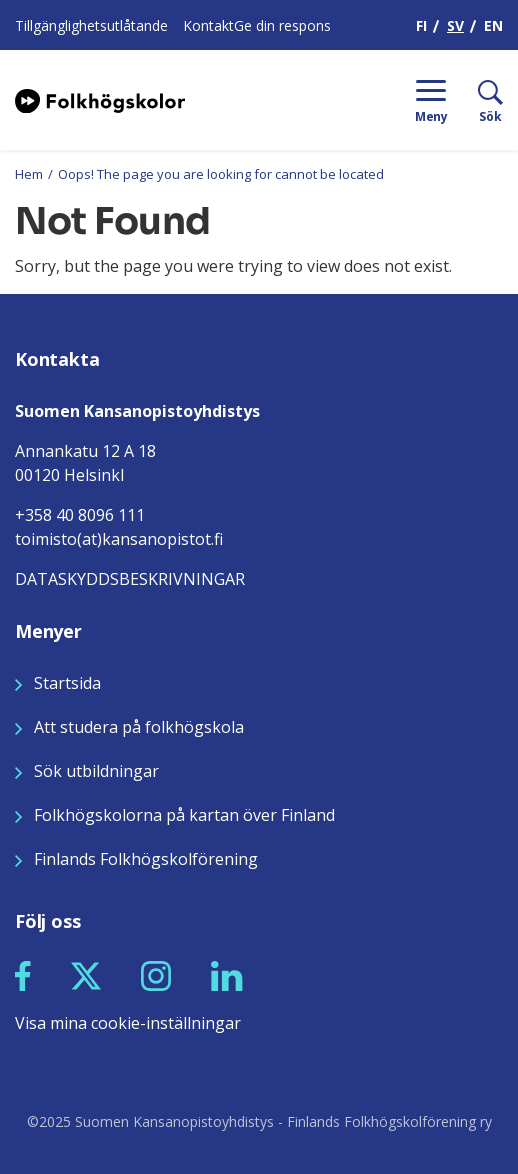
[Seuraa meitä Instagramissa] (156, 974)
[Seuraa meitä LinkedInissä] (227, 974)
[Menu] (431, 100)
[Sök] (475, 100)
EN (493, 25)
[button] (23, 976)
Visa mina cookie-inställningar (128, 1023)
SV (455, 25)
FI (421, 25)
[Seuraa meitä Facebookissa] (23, 974)
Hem (29, 174)
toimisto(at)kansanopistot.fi (119, 539)
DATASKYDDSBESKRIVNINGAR (130, 579)
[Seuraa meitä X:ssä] (86, 974)
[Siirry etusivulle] (100, 99)
